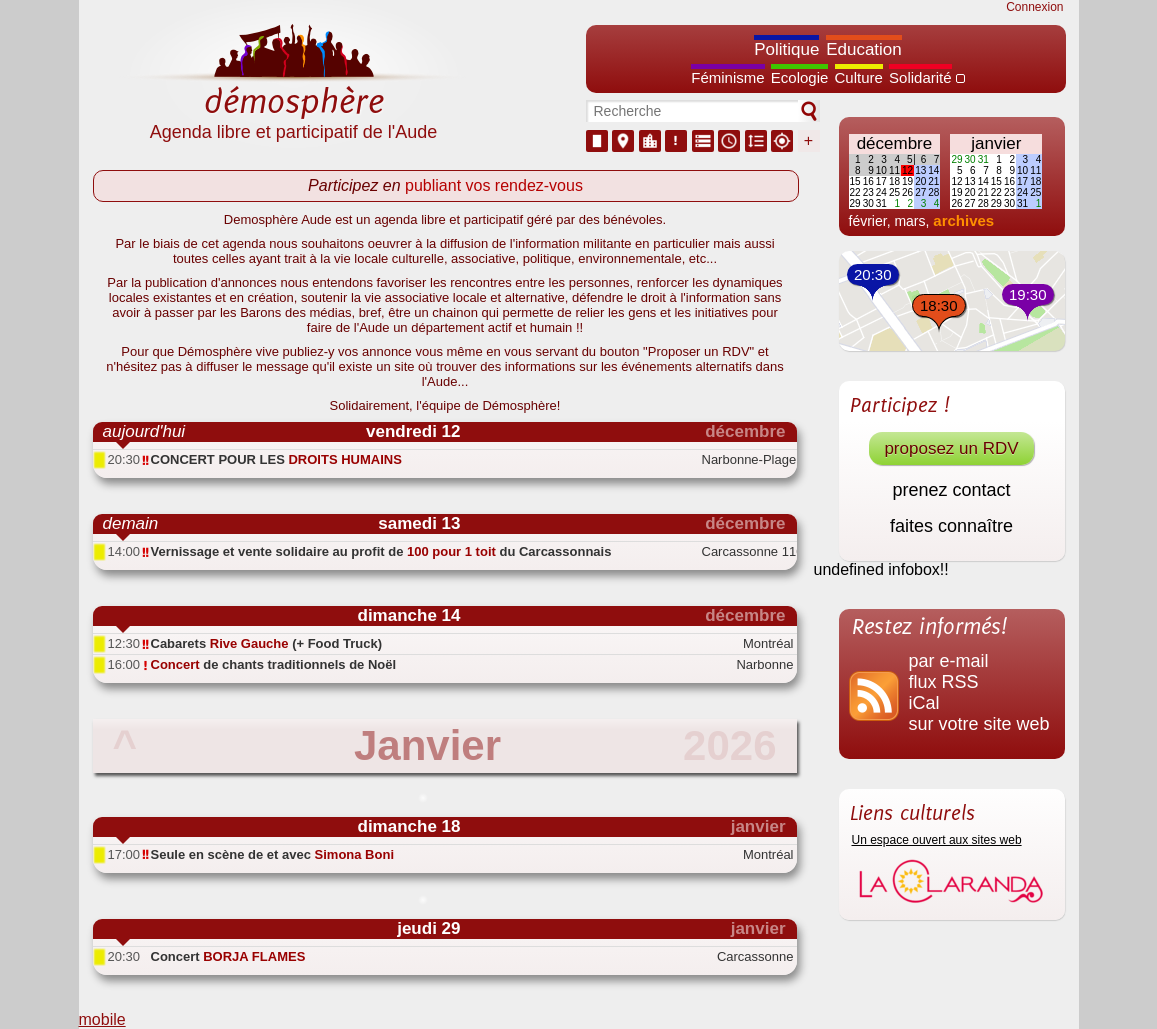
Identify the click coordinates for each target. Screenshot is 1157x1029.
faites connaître (951, 526)
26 (907, 192)
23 (868, 192)
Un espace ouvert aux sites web (937, 840)
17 (881, 181)
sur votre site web (979, 724)
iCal (924, 703)
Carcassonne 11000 (748, 551)
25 (894, 192)
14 (933, 170)
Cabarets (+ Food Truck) (267, 643)
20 (920, 181)
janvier (996, 143)
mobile (102, 1019)
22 (855, 192)
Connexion (1034, 7)
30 (868, 203)
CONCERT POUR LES (276, 459)
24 (881, 192)
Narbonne (764, 664)
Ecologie (800, 77)
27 (920, 192)
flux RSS (944, 682)
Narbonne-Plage (748, 459)
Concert (228, 956)
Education (864, 49)
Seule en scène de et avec (273, 854)
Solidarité (920, 77)
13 (920, 170)
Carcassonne (755, 956)
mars (909, 221)
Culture (859, 77)
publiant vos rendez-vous (494, 185)
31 (881, 203)
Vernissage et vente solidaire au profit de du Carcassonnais (381, 551)
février (868, 221)
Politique (786, 49)
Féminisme (727, 77)
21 (933, 181)
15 (855, 181)
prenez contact (951, 490)
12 (907, 170)
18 (894, 181)
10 (881, 170)
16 (868, 181)
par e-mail (949, 661)
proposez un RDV (951, 448)
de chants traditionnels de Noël (274, 664)
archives (963, 220)
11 (894, 170)
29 (855, 203)
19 (907, 181)
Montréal (768, 643)
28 (933, 192)
